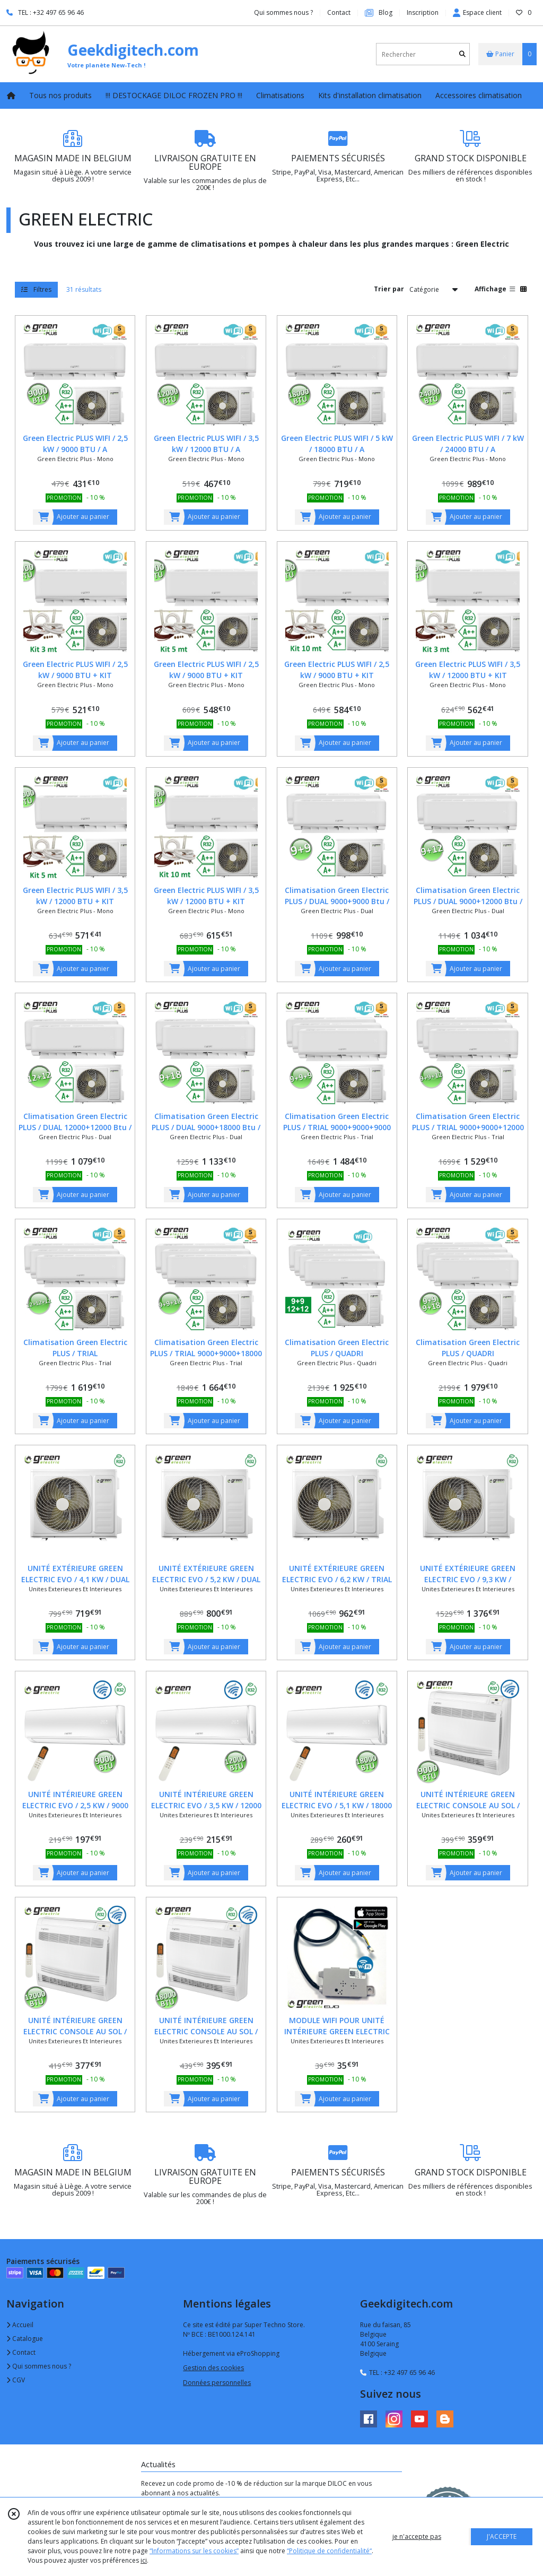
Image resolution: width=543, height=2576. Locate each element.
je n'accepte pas (416, 2536)
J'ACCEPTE (501, 2536)
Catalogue (24, 2338)
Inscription (423, 12)
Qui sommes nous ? (38, 2366)
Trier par (389, 288)
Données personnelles (217, 2382)
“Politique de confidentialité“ (329, 2550)
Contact (339, 12)
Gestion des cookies (213, 2367)
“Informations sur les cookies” (194, 2550)
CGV (15, 2379)
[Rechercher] (462, 54)
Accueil (19, 2324)
